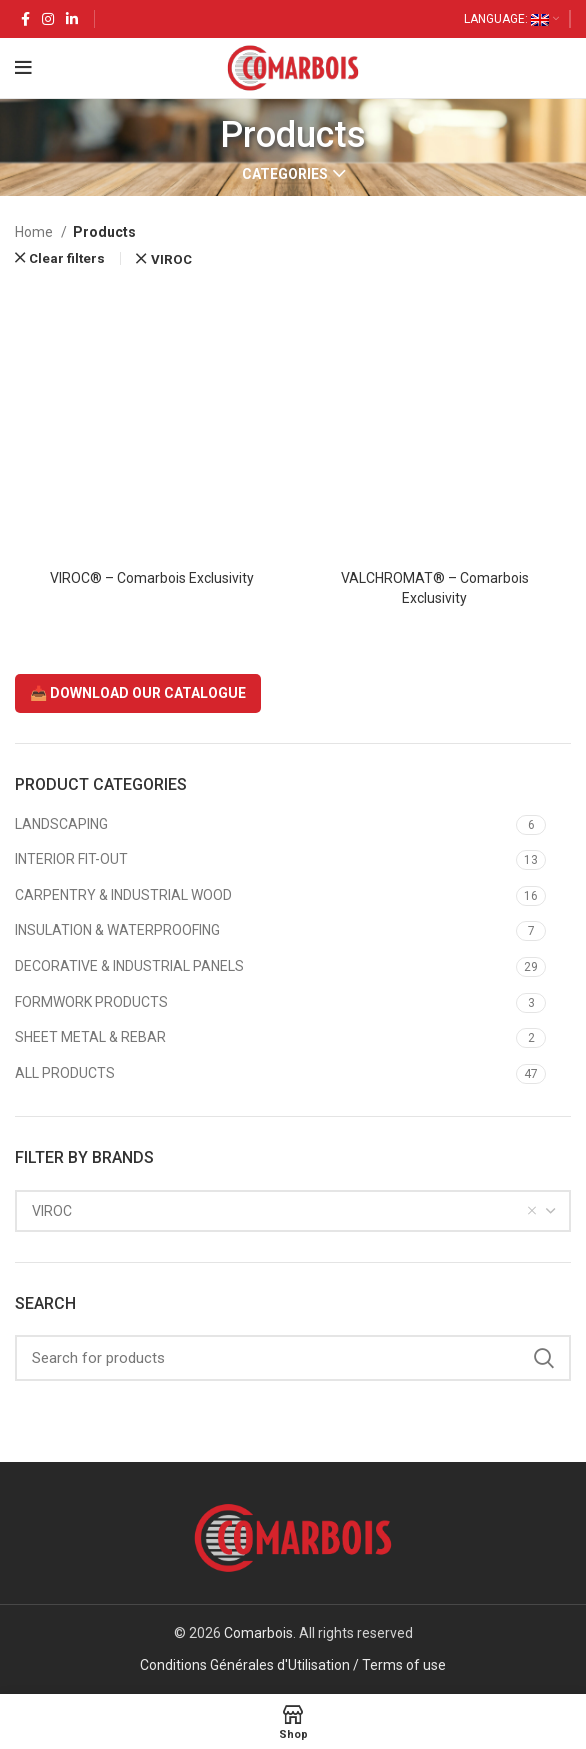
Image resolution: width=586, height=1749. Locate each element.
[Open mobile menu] (23, 68)
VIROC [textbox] (52, 1211)
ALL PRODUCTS (65, 1073)
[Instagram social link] (48, 19)
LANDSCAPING (61, 824)
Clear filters (67, 258)
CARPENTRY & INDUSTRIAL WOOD (123, 895)
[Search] (293, 1358)
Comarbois (258, 1633)
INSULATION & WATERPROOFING (117, 930)
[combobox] (293, 1211)
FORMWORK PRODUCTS (91, 1002)
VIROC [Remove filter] (171, 259)
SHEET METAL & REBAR (90, 1037)
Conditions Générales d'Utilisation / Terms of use (293, 1665)
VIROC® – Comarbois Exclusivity (152, 578)
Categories (285, 174)
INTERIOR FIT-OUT (71, 859)
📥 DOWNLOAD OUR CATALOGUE (138, 693)
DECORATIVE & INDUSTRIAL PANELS (129, 966)
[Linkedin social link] (72, 19)
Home (35, 232)
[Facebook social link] (25, 19)
